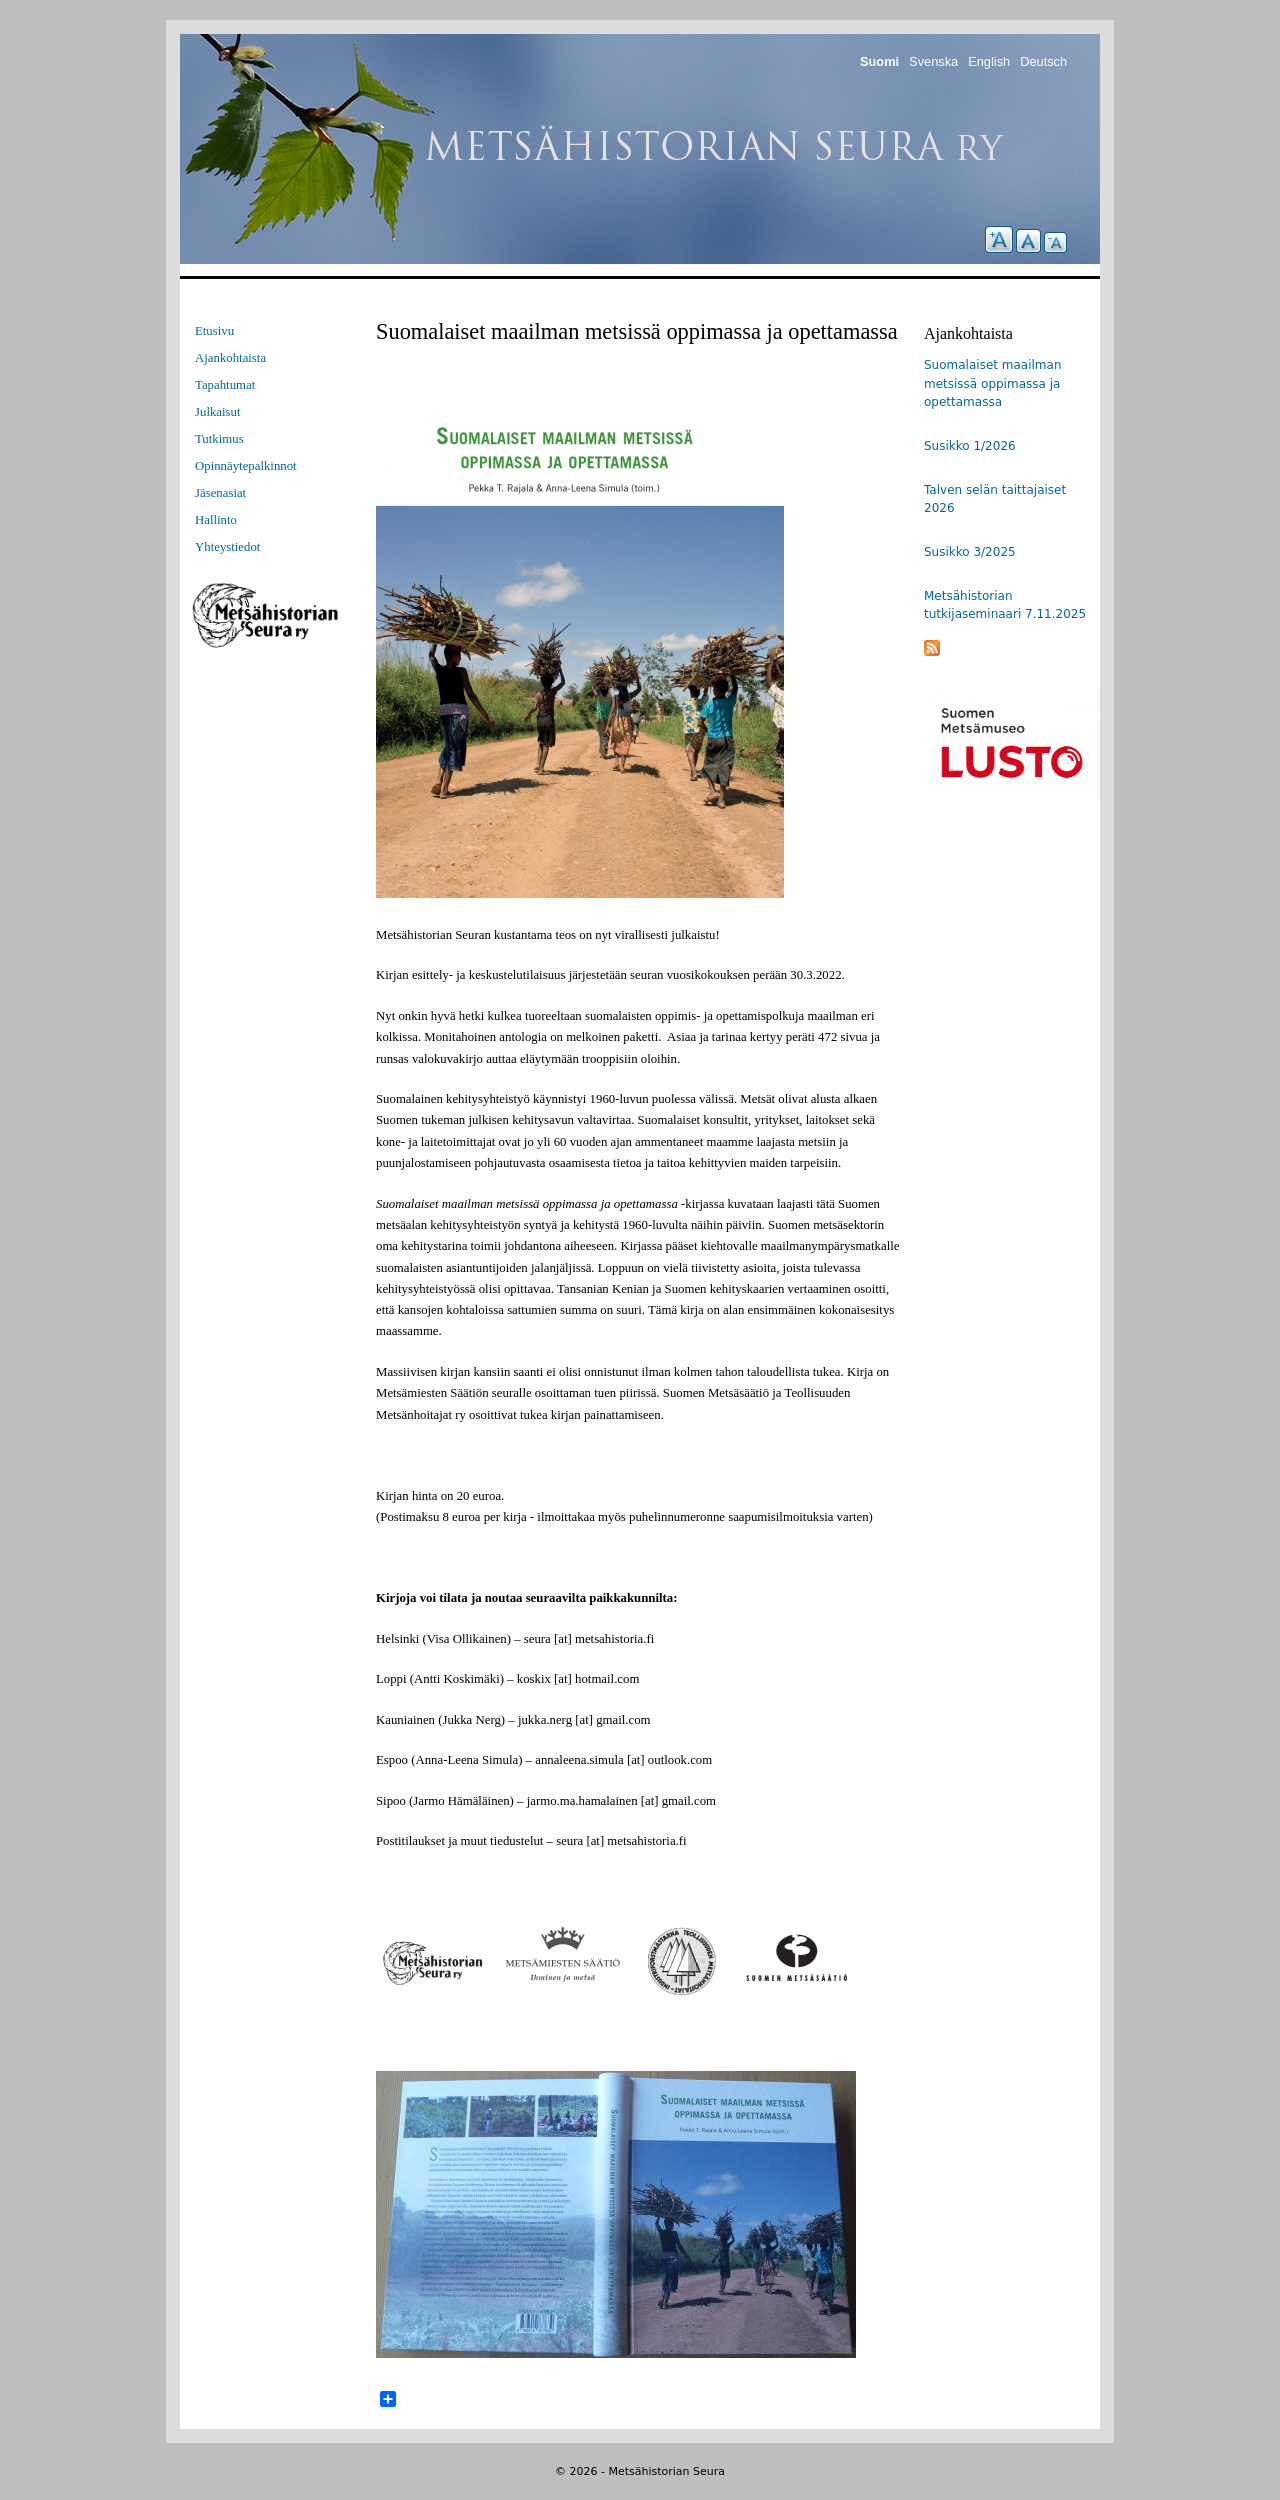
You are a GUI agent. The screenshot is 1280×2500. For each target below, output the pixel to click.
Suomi (879, 61)
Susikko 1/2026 (970, 446)
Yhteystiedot (227, 547)
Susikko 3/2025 (970, 552)
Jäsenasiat (220, 493)
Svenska (933, 61)
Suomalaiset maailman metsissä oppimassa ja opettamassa (993, 383)
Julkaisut (218, 412)
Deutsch (1043, 61)
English (989, 61)
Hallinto (216, 520)
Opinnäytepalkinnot (246, 466)
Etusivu (214, 331)
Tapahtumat (225, 385)
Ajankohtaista (230, 358)
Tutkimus (219, 439)
